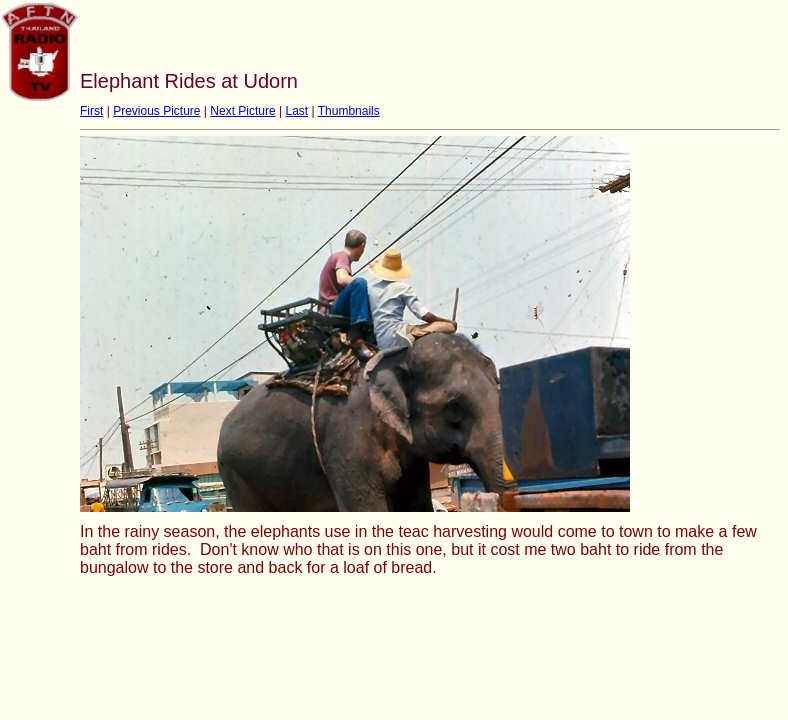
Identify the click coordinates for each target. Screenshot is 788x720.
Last (296, 111)
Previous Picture (156, 111)
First (91, 111)
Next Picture (242, 111)
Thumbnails (349, 111)
